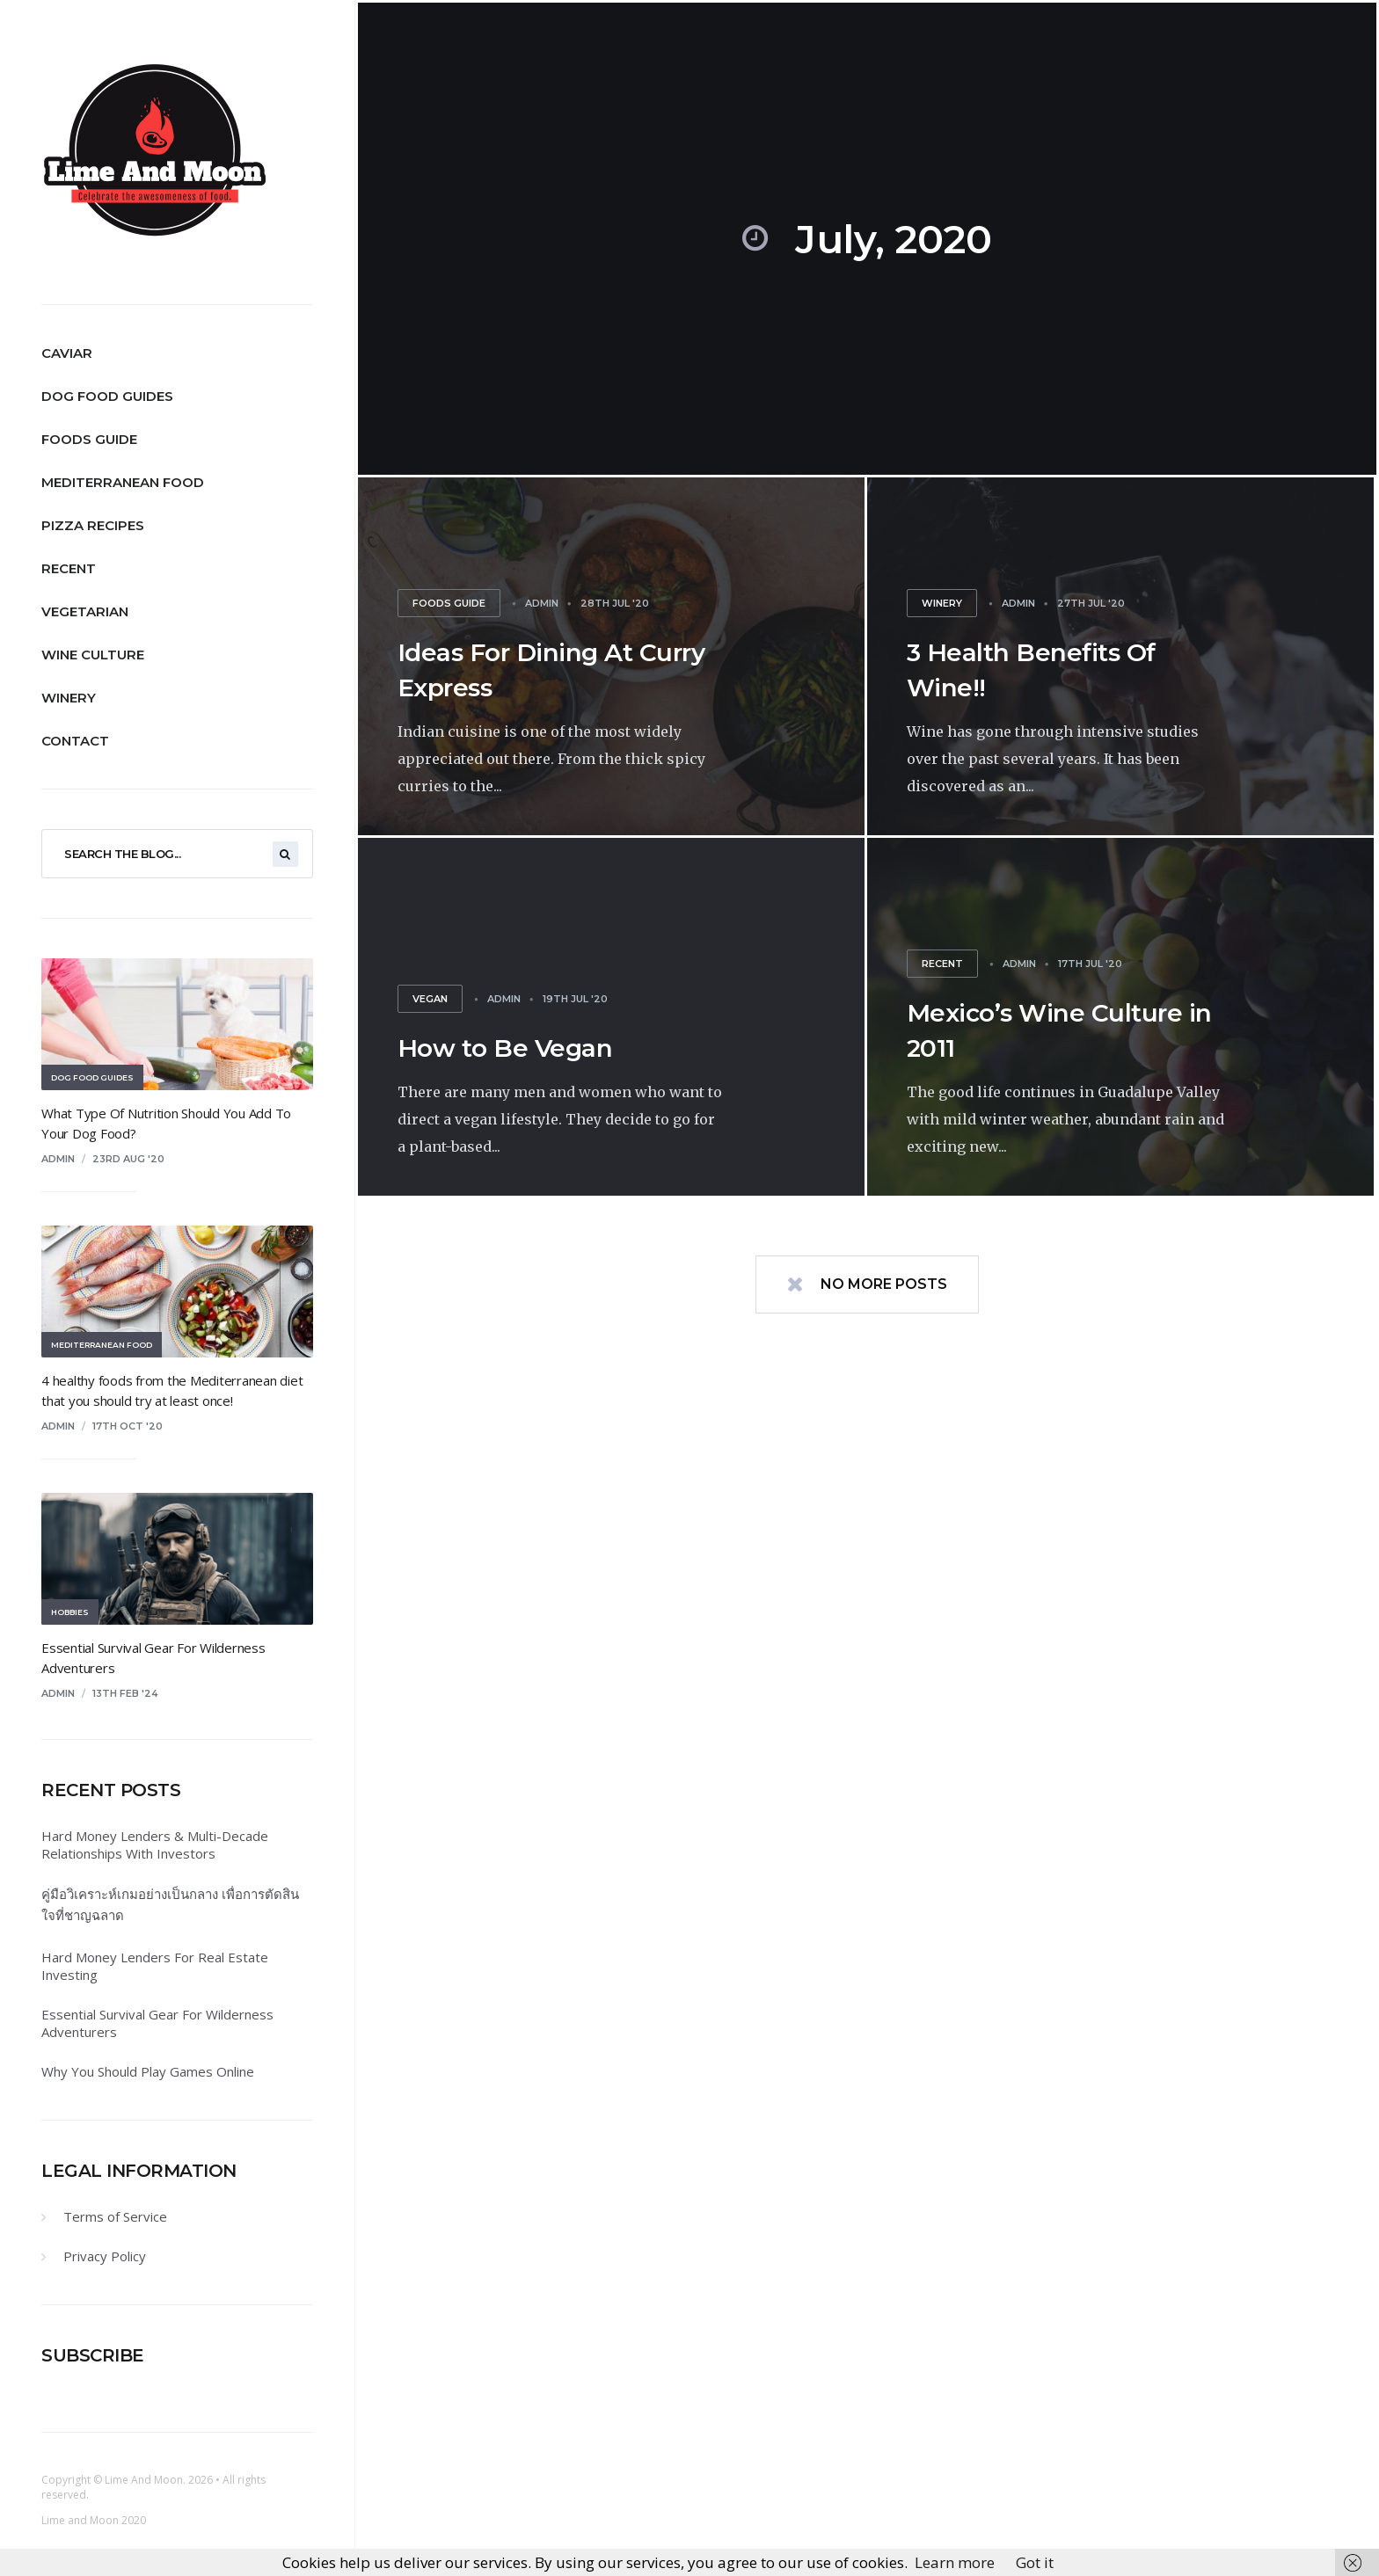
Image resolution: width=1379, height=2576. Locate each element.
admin (58, 1159)
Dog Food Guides (107, 396)
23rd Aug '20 (128, 1159)
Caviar (66, 353)
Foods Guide (89, 439)
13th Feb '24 (125, 1693)
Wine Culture (92, 654)
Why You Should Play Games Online (147, 2071)
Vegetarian (84, 611)
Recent (68, 568)
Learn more (955, 2562)
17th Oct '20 (127, 1426)
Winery (68, 697)
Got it (1035, 2562)
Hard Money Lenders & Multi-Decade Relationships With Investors (154, 1844)
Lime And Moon (144, 2479)
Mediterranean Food (122, 482)
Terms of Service (115, 2216)
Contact (75, 740)
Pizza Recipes (92, 525)
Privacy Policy (104, 2256)
